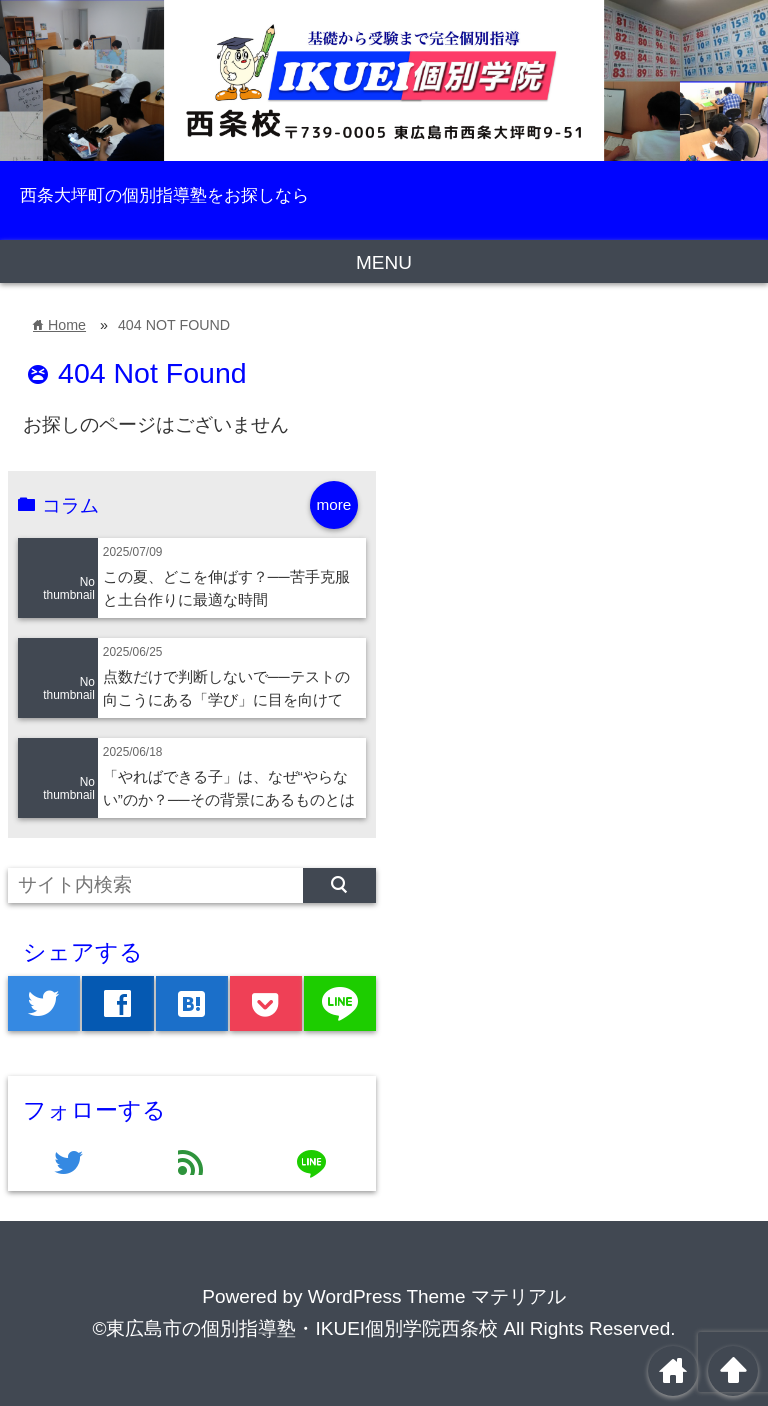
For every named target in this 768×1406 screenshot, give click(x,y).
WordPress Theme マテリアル (437, 1296)
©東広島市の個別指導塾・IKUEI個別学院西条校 (295, 1328)
